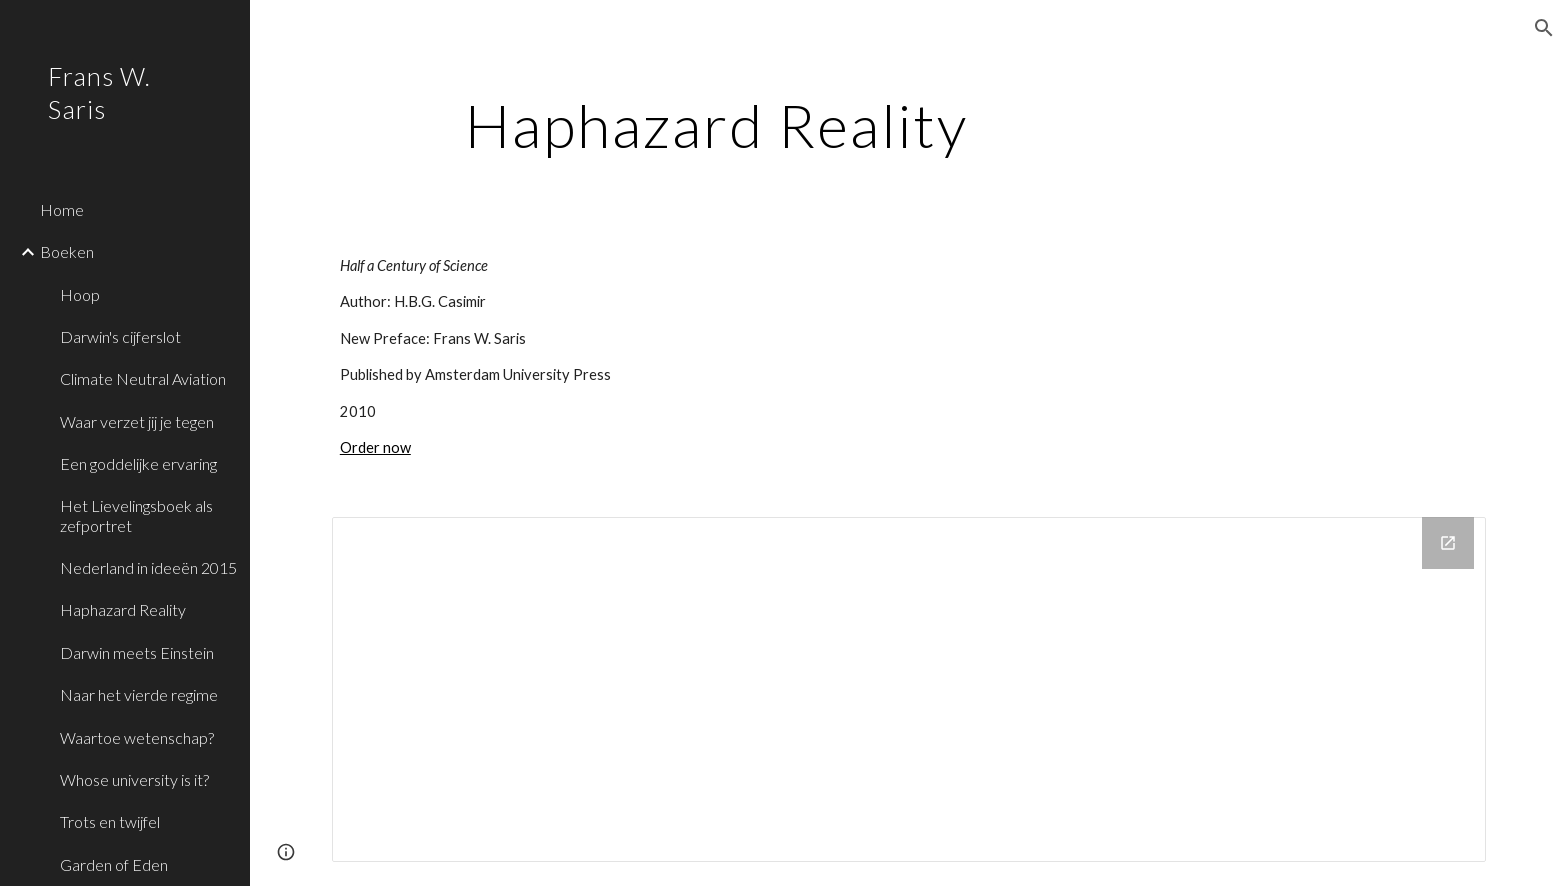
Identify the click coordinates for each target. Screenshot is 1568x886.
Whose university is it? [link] (134, 779)
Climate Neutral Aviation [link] (143, 378)
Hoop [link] (80, 294)
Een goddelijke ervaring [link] (138, 463)
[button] (1544, 28)
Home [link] (62, 209)
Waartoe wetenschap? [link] (137, 737)
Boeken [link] (67, 251)
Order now (375, 447)
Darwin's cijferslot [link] (120, 336)
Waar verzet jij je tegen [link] (137, 421)
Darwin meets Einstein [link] (137, 652)
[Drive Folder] (909, 689)
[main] (717, 125)
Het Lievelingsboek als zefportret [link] (136, 515)
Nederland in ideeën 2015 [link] (148, 567)
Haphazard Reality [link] (123, 609)
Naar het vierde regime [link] (139, 694)
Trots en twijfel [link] (110, 821)
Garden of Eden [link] (114, 864)
